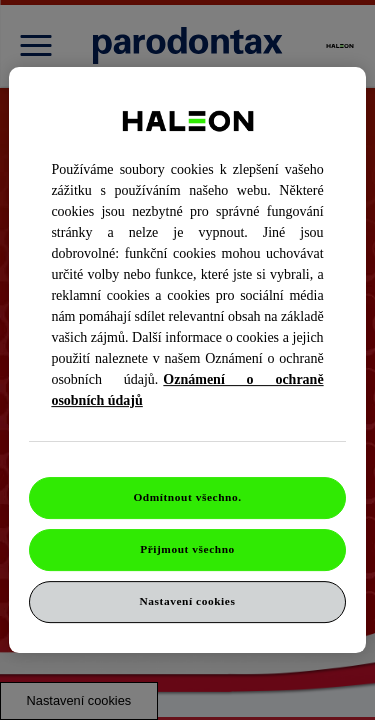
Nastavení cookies (188, 601)
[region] (187, 360)
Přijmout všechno (187, 549)
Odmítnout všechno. (187, 497)
